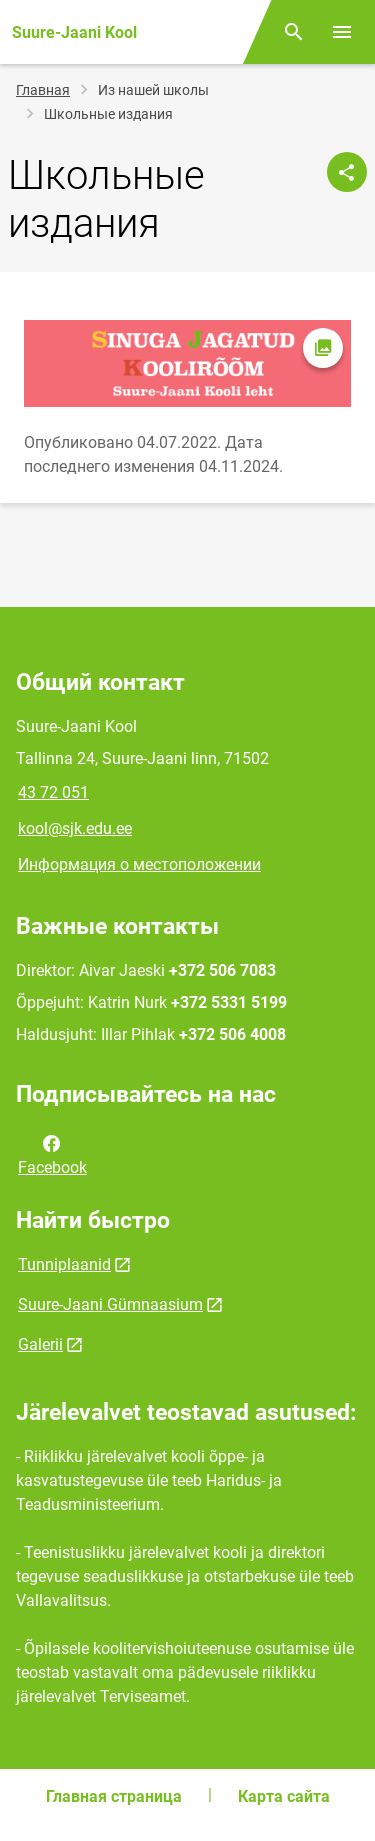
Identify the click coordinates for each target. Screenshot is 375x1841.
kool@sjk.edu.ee (75, 828)
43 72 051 (53, 792)
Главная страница (114, 1796)
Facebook (52, 1154)
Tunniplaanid (64, 1264)
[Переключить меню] (342, 32)
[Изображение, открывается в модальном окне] (187, 363)
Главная (43, 90)
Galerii (40, 1344)
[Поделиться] (347, 172)
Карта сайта (284, 1796)
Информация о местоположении (139, 864)
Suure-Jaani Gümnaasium (110, 1304)
